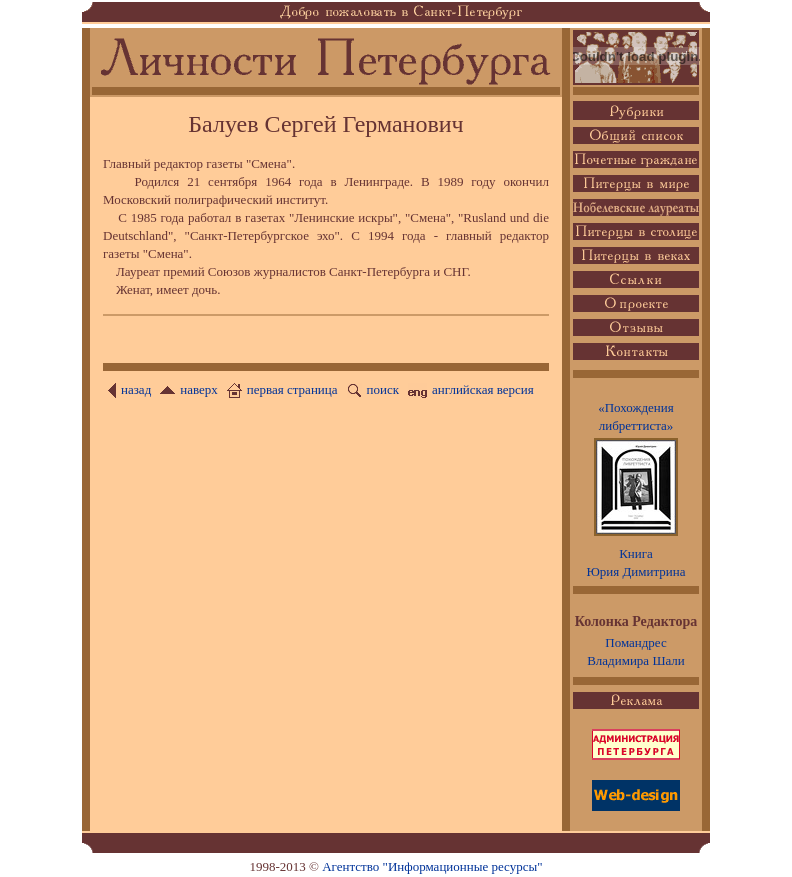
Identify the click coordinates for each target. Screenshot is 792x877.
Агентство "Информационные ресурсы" (432, 866)
